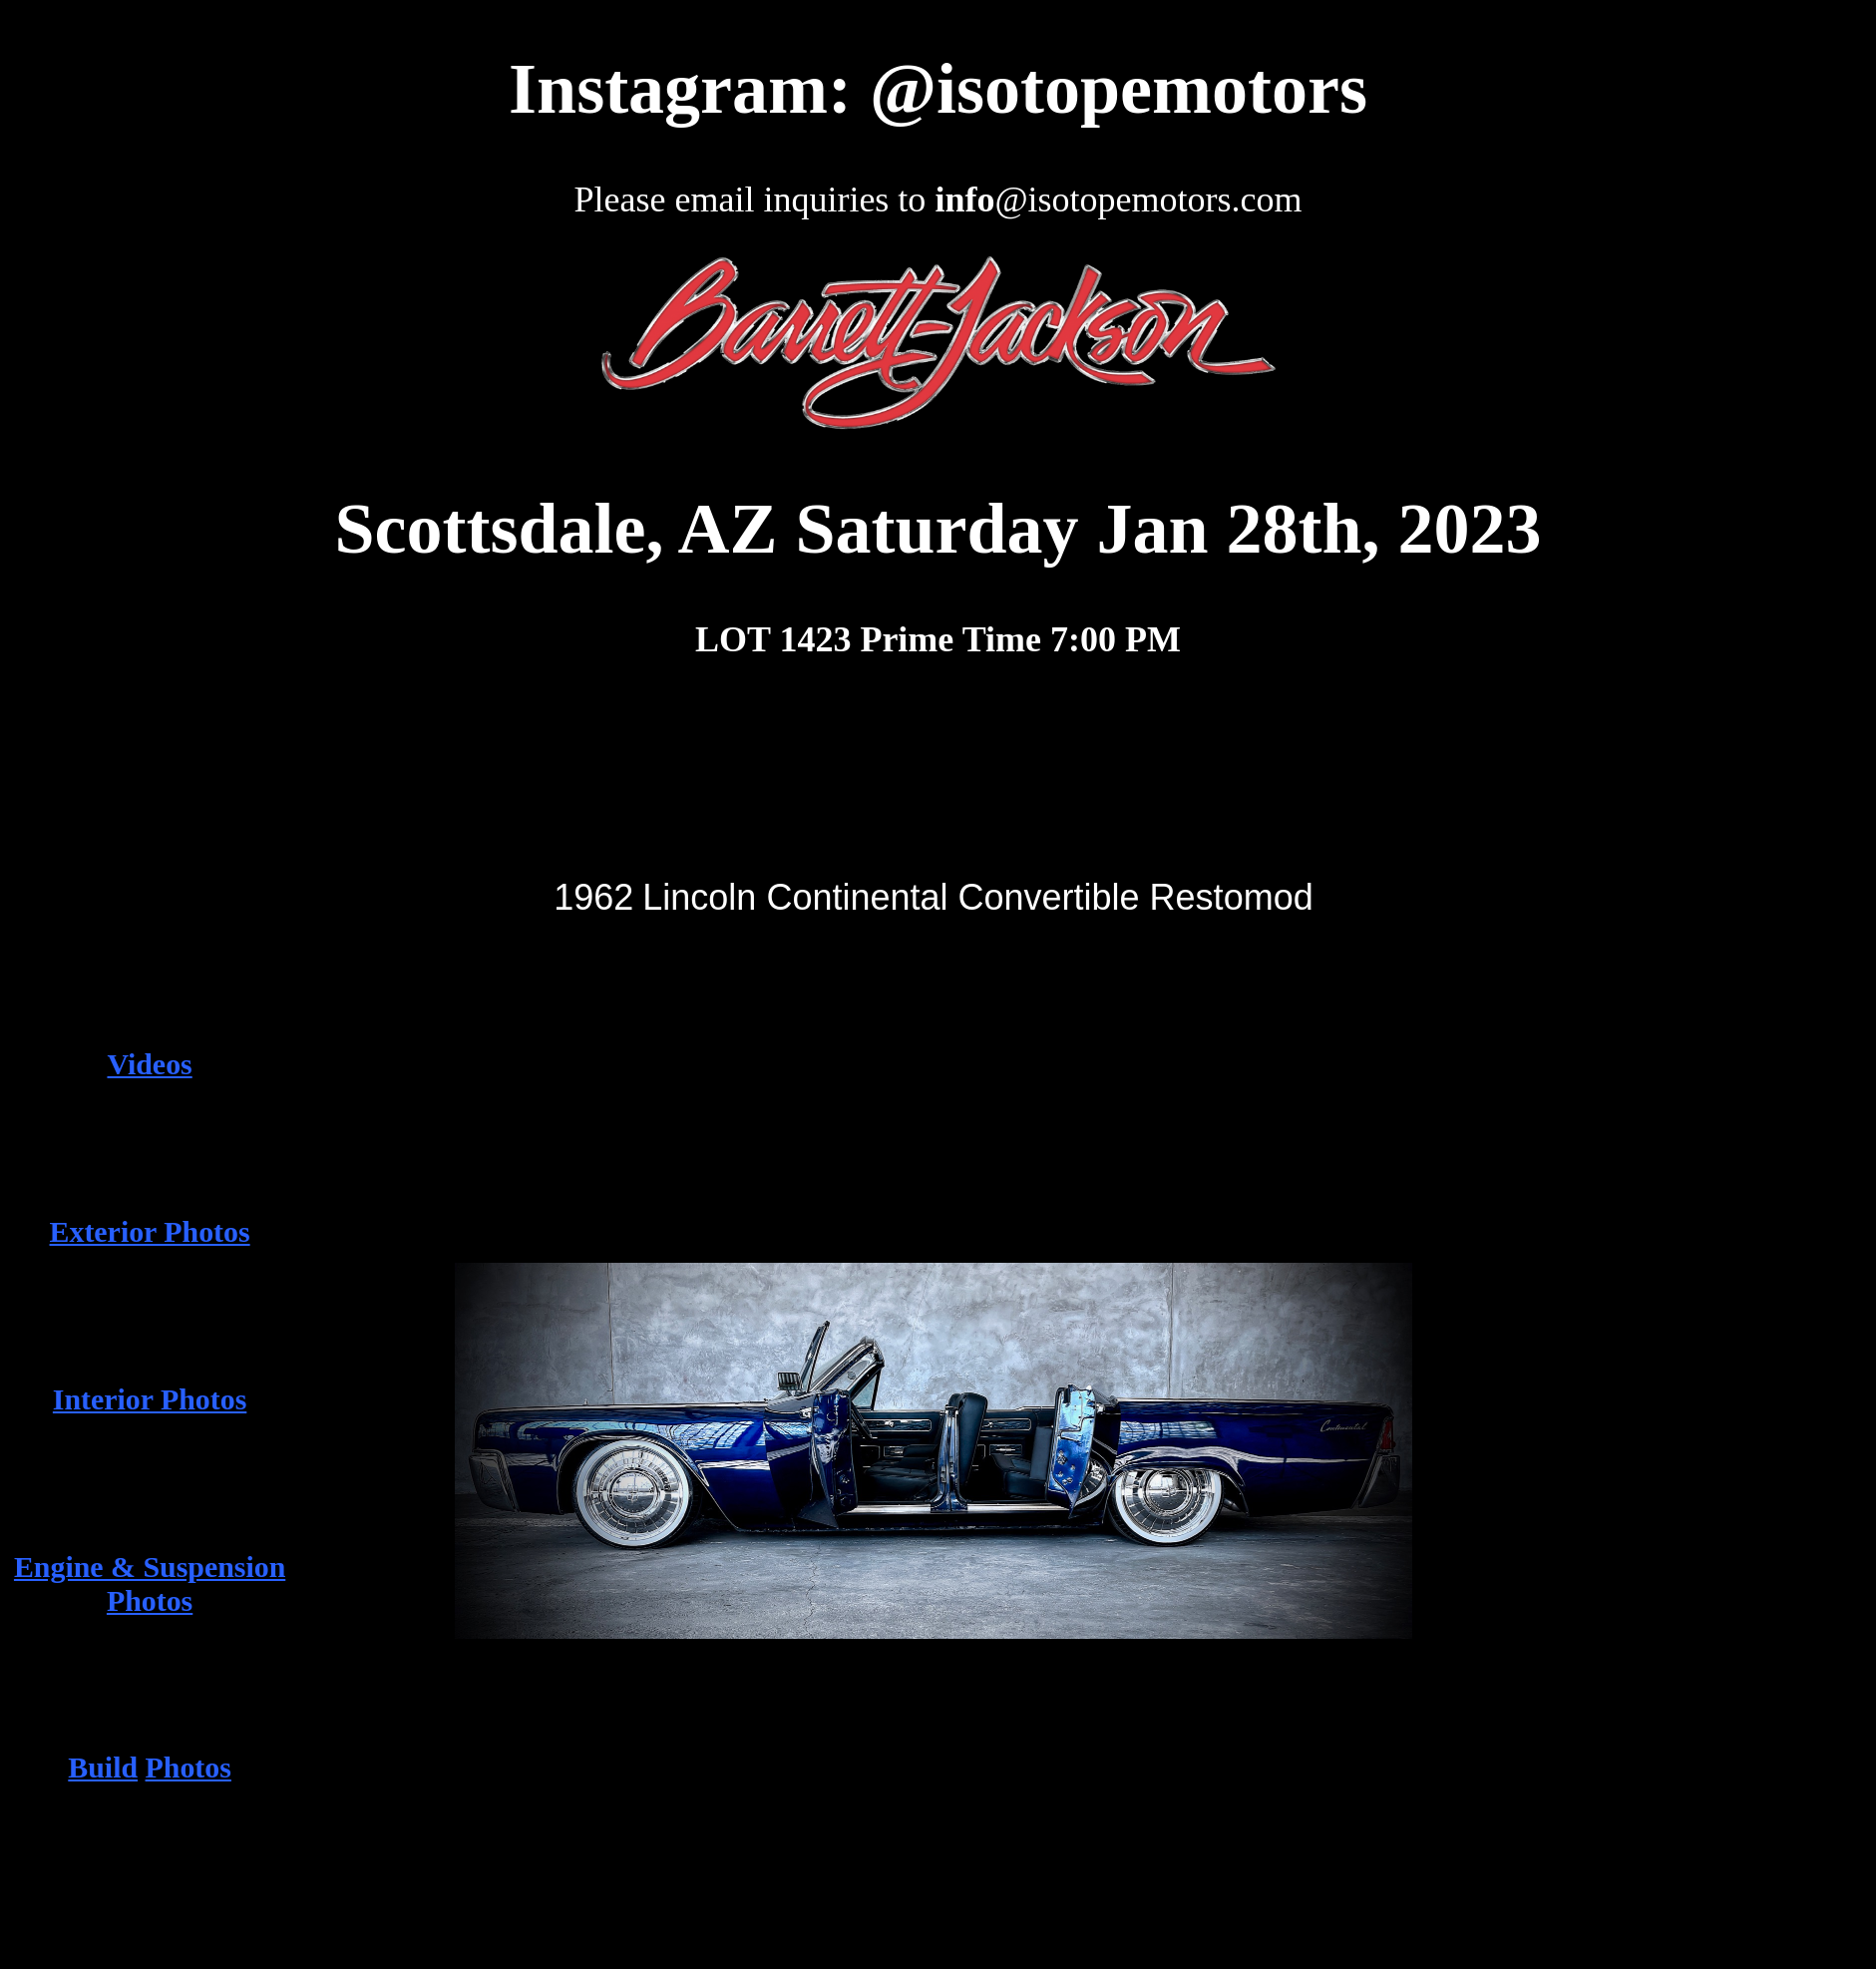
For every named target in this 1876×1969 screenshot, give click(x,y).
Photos (188, 1767)
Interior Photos (149, 1398)
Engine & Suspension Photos (149, 1583)
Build (103, 1767)
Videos (149, 1063)
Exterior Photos (150, 1231)
